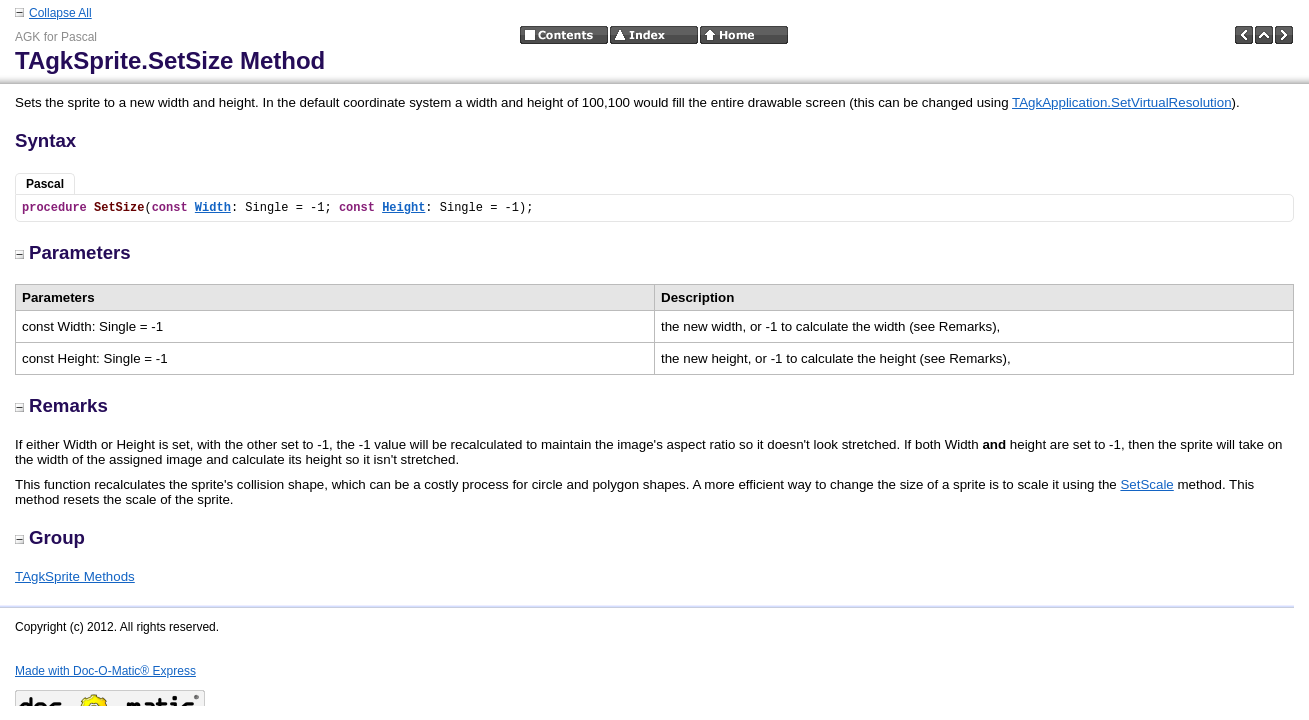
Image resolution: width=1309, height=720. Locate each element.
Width (213, 208)
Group (50, 537)
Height (403, 208)
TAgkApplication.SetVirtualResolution (1122, 102)
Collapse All (60, 13)
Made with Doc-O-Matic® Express (105, 671)
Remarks (61, 405)
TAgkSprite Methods (75, 576)
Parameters (73, 252)
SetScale (1146, 484)
